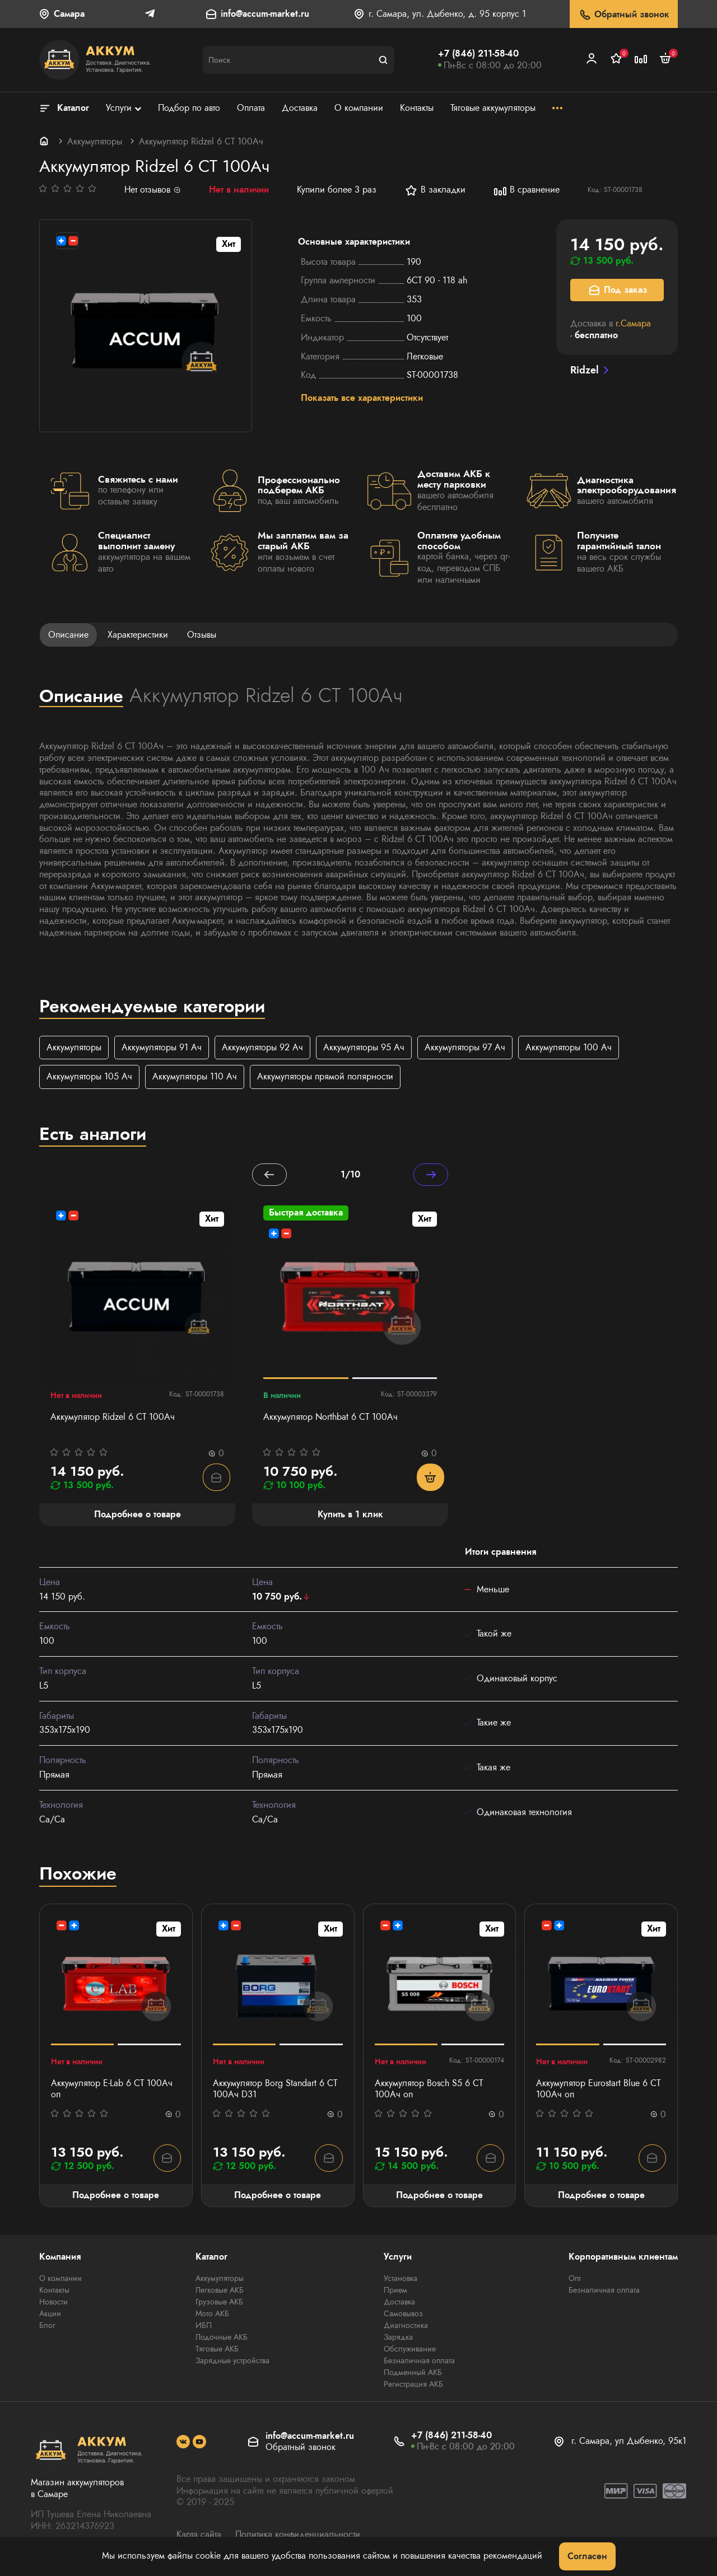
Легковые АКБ (219, 2291)
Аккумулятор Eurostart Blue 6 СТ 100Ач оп (598, 2090)
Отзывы (201, 634)
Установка (400, 2279)
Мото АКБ (212, 2315)
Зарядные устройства (232, 2362)
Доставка (399, 2303)
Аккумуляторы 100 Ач (568, 1047)
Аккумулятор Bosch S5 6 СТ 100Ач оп (429, 2090)
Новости (53, 2303)
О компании (60, 2279)
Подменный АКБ (413, 2373)
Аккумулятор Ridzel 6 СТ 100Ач (112, 1418)
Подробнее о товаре (115, 2196)
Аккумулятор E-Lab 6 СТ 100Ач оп (112, 2090)
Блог (47, 2326)
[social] (183, 2443)
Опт (575, 2279)
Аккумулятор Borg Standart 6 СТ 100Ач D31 (275, 2090)
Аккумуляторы (94, 141)
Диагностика (406, 2326)
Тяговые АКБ (217, 2350)
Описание (68, 634)
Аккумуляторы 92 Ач (262, 1047)
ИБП (203, 2326)
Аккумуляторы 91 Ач (162, 1047)
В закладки (434, 190)
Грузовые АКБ (219, 2303)
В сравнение (526, 190)
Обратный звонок (623, 15)
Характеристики (138, 634)
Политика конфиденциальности (297, 2536)
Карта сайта (198, 2536)
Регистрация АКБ (413, 2385)
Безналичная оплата (419, 2362)
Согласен (587, 2556)
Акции (50, 2315)
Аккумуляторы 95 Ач (363, 1047)
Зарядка (398, 2338)
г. (633, 323)
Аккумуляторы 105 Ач (89, 1077)
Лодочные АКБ (221, 2338)
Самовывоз (403, 2315)
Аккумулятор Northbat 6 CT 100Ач (330, 1418)
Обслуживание (410, 2350)
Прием (395, 2291)
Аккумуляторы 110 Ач (194, 1077)
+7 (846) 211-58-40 (478, 53)
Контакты (54, 2291)
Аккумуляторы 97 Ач (465, 1047)
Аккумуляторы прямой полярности (325, 1077)
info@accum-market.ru (265, 14)
